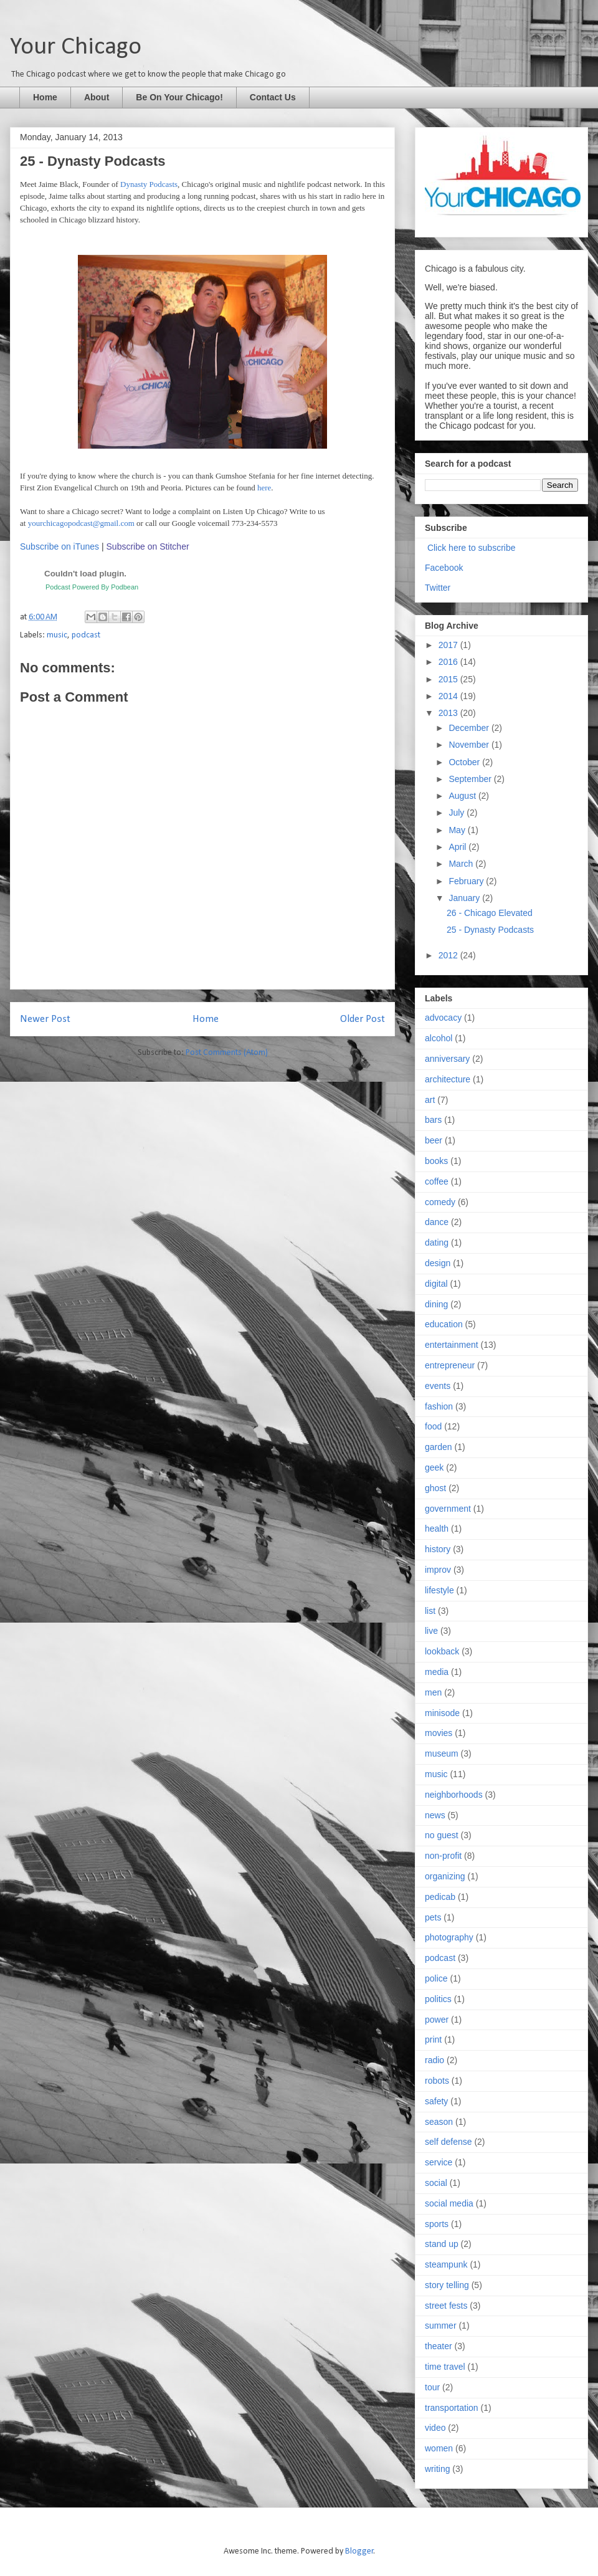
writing (437, 2469)
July (457, 813)
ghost (435, 1488)
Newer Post (45, 1019)
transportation (451, 2408)
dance (436, 1222)
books (436, 1161)
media (436, 1672)
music (57, 635)
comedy (440, 1202)
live (431, 1631)
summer (441, 2325)
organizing (445, 1876)
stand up (441, 2244)
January (465, 898)
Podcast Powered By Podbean (91, 587)
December (469, 728)
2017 (449, 645)
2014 (449, 696)
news (435, 1815)
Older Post (362, 1019)
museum (441, 1753)
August (463, 796)
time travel (445, 2367)
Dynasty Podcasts (149, 184)
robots (437, 2081)
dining (436, 1304)
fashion (439, 1406)
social (436, 2183)
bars (433, 1120)
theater (438, 2346)
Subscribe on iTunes (59, 546)
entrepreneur (450, 1365)
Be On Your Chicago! (179, 97)
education (444, 1324)
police (436, 1978)
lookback (442, 1651)
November (469, 745)
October (465, 762)
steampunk (446, 2264)
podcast (86, 635)
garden (438, 1447)
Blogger (359, 2551)
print (433, 2039)
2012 (449, 955)
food (433, 1426)
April (458, 847)
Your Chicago (75, 47)
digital (436, 1284)
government (448, 1509)
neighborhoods (454, 1795)
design (437, 1263)
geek (434, 1467)
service (438, 2162)
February (467, 881)
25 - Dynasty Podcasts (490, 930)
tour (432, 2387)
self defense (448, 2142)
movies (438, 1733)
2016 (449, 662)
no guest (441, 1835)
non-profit (443, 1856)
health (436, 1529)
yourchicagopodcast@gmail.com (81, 523)
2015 (449, 679)
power (436, 2020)
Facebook (444, 568)
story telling (447, 2285)
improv (438, 1570)
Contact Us (273, 97)
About (96, 97)
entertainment (451, 1345)
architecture (447, 1079)
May (457, 830)
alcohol (438, 1038)
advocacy (443, 1018)
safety (436, 2101)
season (439, 2122)
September (470, 779)
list (430, 1611)
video (435, 2428)
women (439, 2448)
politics (438, 1999)
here (264, 487)
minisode (442, 1713)
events (437, 1386)
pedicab (440, 1897)
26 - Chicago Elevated (490, 913)
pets (433, 1917)
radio (434, 2060)
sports (436, 2224)
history (437, 1549)
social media (449, 2203)
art (430, 1100)
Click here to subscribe (471, 548)
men (433, 1692)
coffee (436, 1181)
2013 (449, 713)
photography (449, 1937)
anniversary (447, 1059)
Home (45, 97)
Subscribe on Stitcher (149, 546)
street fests (446, 2306)
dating (436, 1242)
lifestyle (439, 1590)
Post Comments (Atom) (227, 1052)
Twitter (437, 588)
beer (433, 1140)
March (461, 864)
